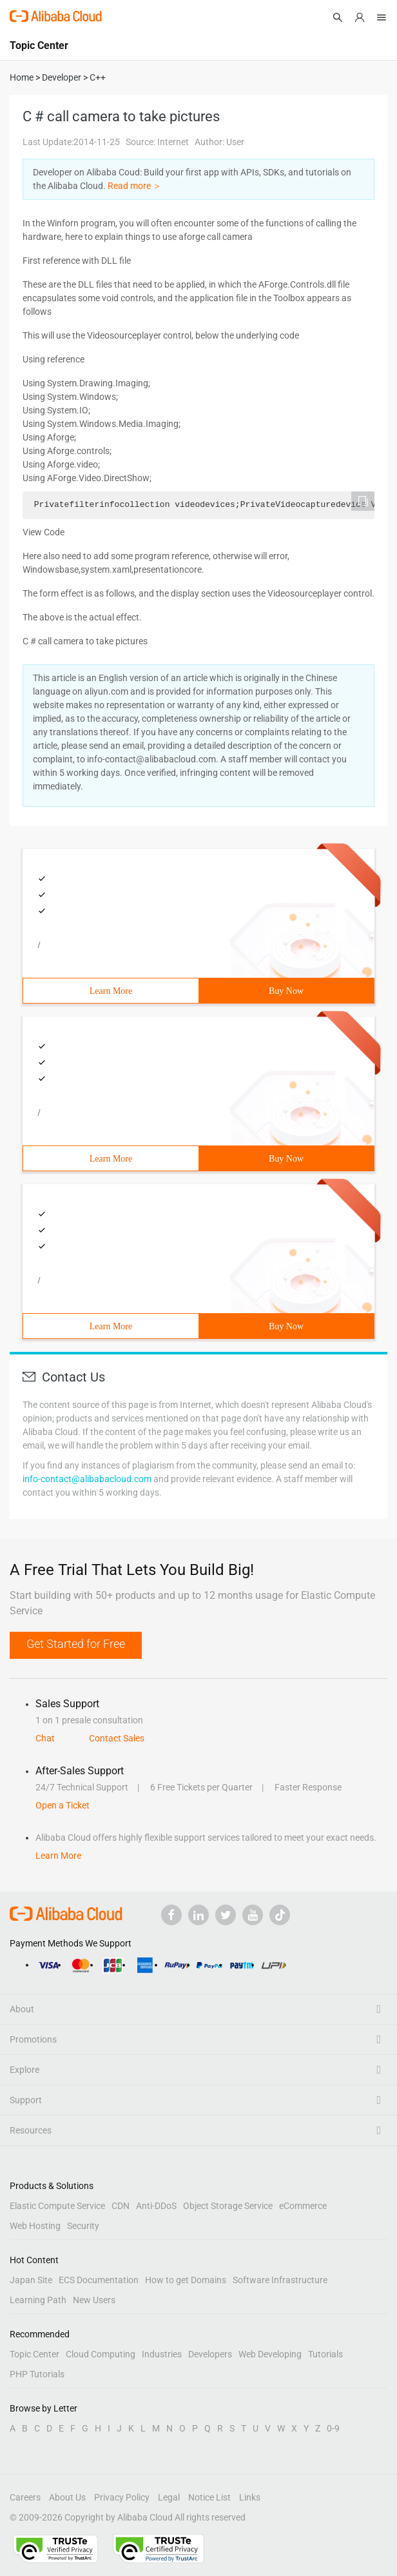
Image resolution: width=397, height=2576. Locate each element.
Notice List (209, 2497)
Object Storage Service (228, 2206)
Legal (169, 2497)
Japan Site (31, 2280)
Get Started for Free (75, 1643)
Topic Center (34, 2354)
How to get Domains (185, 2280)
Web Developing (270, 2354)
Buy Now (286, 991)
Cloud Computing (100, 2354)
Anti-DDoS (156, 2206)
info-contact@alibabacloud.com (87, 1479)
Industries (162, 2354)
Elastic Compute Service (57, 2206)
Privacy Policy (122, 2497)
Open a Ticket (62, 1805)
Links (249, 2497)
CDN (120, 2206)
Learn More (111, 991)
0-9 (333, 2428)
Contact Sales (116, 1738)
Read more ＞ (135, 186)
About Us (67, 2497)
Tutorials (325, 2354)
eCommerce (303, 2206)
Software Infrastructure (280, 2280)
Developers (210, 2354)
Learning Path (38, 2300)
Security (83, 2226)
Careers (25, 2497)
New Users (94, 2300)
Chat (45, 1738)
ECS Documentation (99, 2280)
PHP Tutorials (37, 2374)
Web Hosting (35, 2226)
